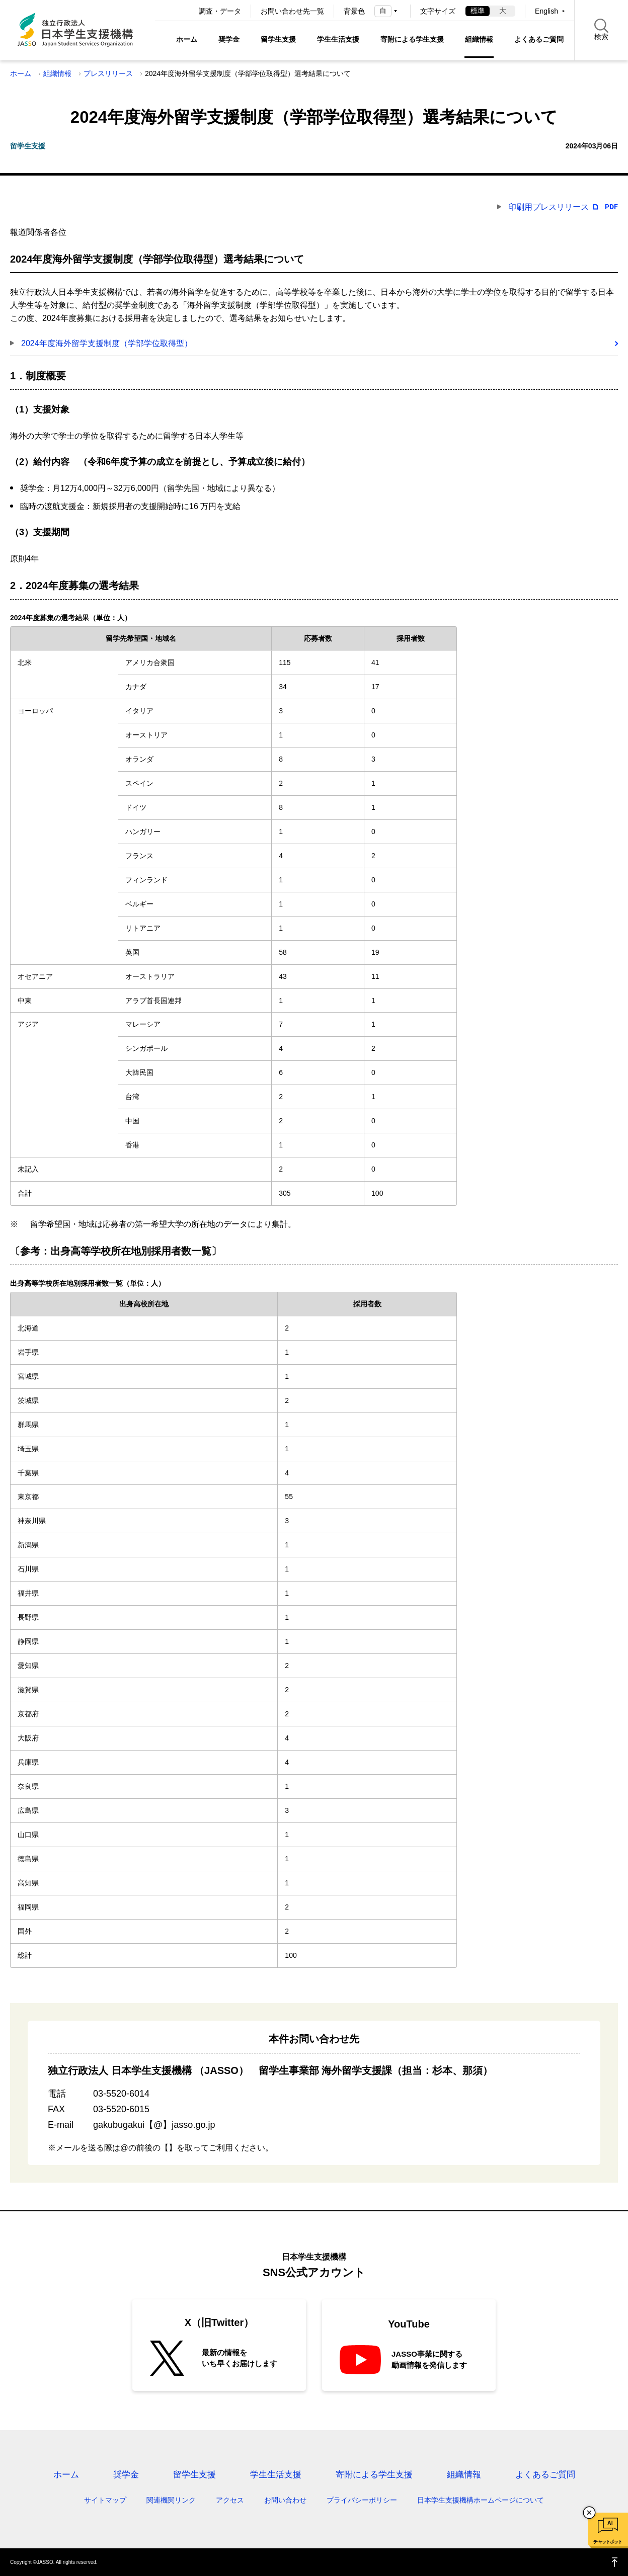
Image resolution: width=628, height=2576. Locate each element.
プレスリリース (108, 73)
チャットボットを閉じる (589, 2513)
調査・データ (220, 11)
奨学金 (229, 39)
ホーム (186, 39)
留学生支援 (278, 39)
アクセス (230, 2500)
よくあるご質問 (539, 39)
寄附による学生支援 (412, 39)
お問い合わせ (285, 2500)
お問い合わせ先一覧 (292, 11)
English (546, 11)
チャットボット (607, 2541)
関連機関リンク (171, 2500)
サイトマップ (105, 2500)
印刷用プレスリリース (548, 207)
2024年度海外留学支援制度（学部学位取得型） (106, 343)
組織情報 (479, 39)
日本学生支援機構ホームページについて (480, 2500)
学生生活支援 (338, 39)
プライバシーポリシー (362, 2500)
